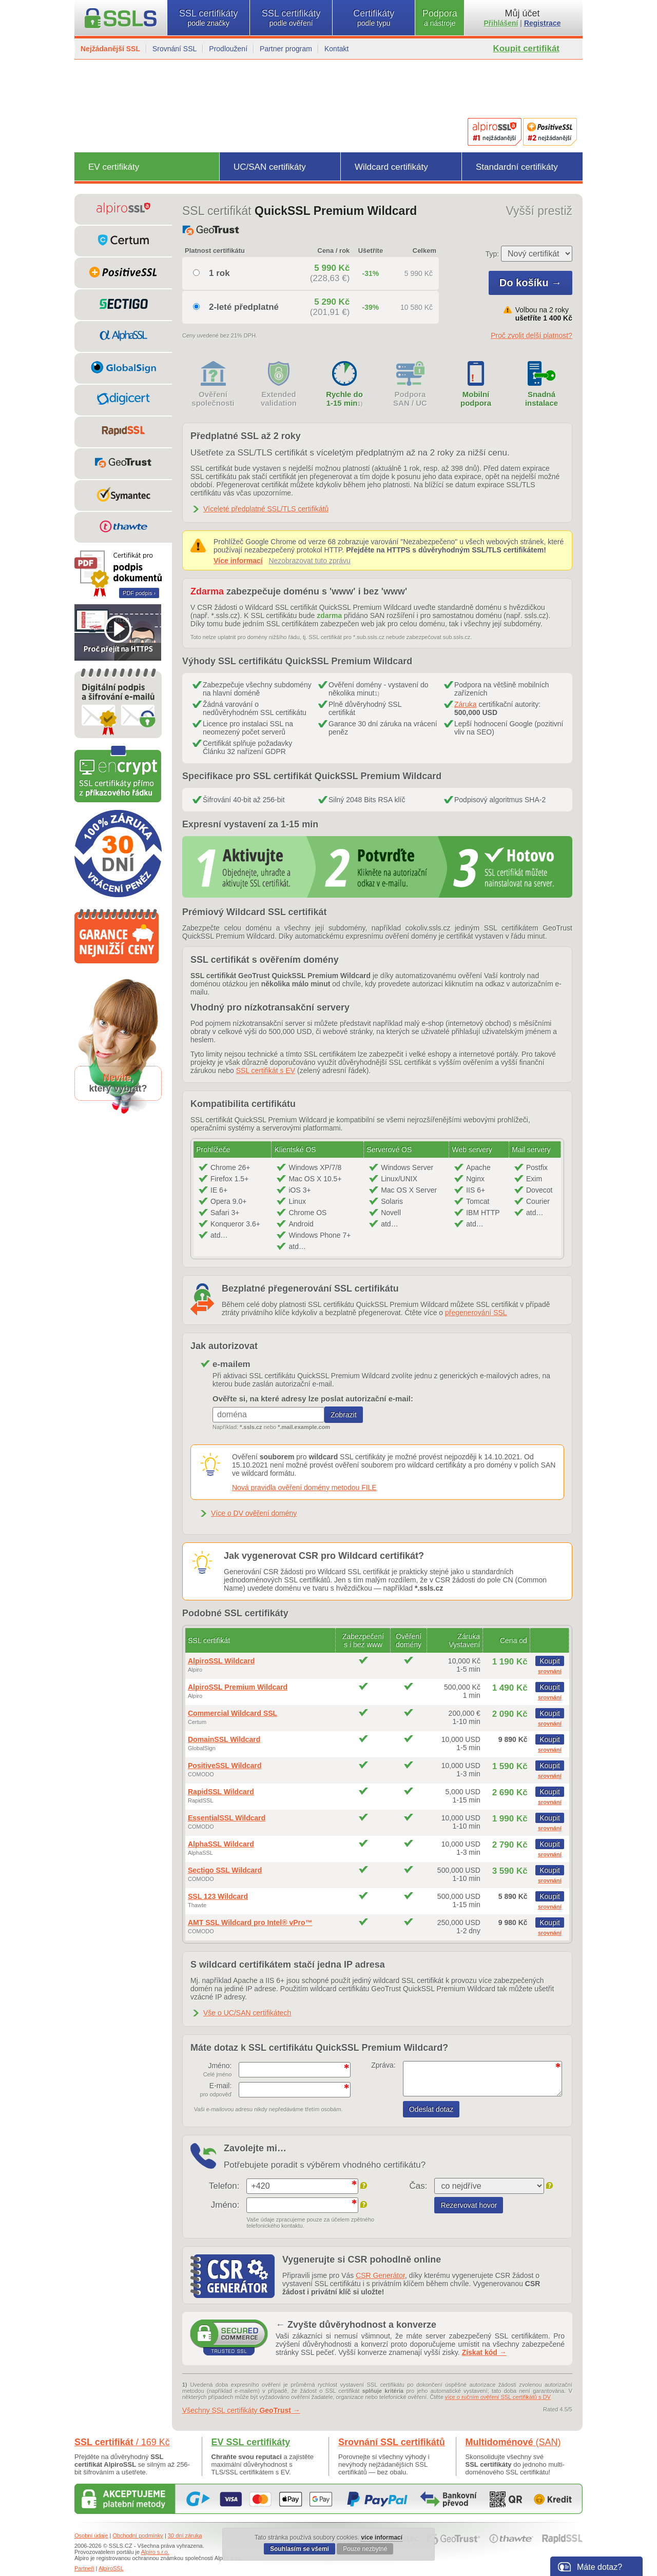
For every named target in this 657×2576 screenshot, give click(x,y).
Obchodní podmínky (137, 2535)
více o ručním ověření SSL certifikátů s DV (498, 2397)
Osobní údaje (91, 2535)
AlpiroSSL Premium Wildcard (237, 1687)
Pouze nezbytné (365, 2548)
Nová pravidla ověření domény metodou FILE (304, 1487)
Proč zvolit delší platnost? (531, 335)
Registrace (542, 23)
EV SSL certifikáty (251, 2442)
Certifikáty (374, 17)
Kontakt (336, 49)
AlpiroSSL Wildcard (221, 1661)
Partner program (286, 49)
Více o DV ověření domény (254, 1513)
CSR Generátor (380, 2275)
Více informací (238, 561)
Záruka (465, 704)
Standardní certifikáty (517, 167)
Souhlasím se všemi (299, 2548)
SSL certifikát (122, 2442)
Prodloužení (228, 49)
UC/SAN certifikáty (270, 167)
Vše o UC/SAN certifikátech (247, 2013)
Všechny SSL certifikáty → (241, 2410)
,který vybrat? (118, 1083)
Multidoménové (513, 2442)
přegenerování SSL (476, 1313)
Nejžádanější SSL (110, 49)
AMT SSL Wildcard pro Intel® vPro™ (250, 1922)
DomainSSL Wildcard (224, 1739)
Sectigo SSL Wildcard (225, 1870)
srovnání (550, 1671)
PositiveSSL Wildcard (225, 1765)
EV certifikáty (113, 167)
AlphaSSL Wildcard (221, 1844)
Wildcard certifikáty (391, 167)
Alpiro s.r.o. (155, 2552)
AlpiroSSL (111, 2568)
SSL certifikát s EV (265, 1070)
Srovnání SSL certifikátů (391, 2442)
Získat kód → (484, 2352)
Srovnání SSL (174, 49)
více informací (381, 2537)
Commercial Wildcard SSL (232, 1713)
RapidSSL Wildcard (221, 1792)
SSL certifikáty (208, 17)
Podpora (439, 17)
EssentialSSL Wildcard (226, 1818)
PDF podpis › (139, 593)
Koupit (549, 1661)
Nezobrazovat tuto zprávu (309, 561)
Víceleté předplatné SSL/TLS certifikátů (265, 509)
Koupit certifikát (526, 48)
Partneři (84, 2568)
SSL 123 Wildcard (218, 1896)
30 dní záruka (185, 2535)
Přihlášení (501, 23)
